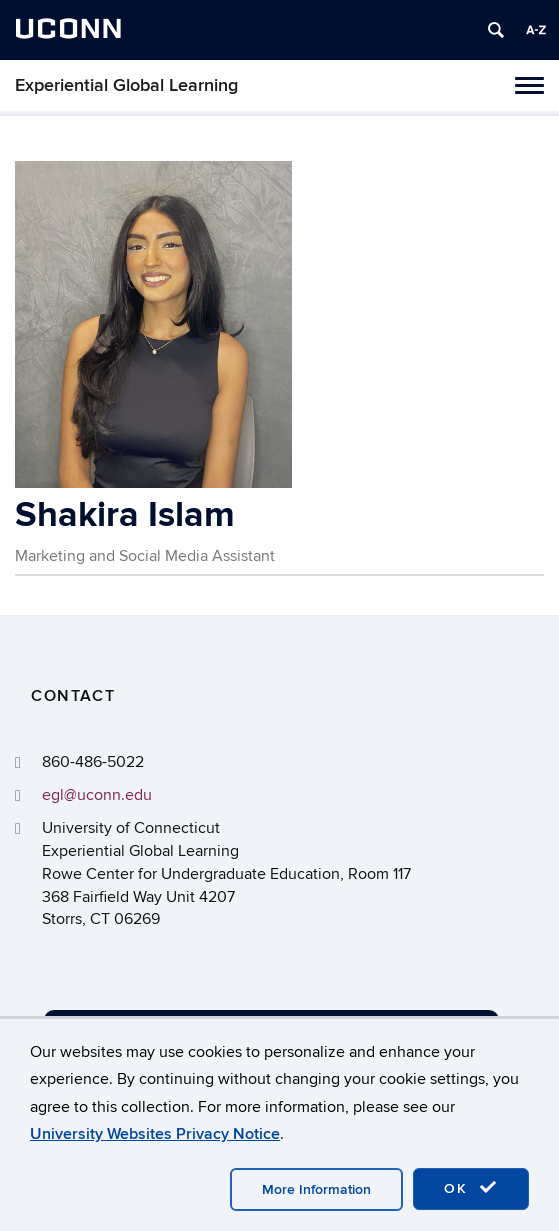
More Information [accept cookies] (316, 1189)
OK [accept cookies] (471, 1188)
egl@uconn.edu (97, 795)
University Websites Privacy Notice (155, 1134)
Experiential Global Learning (126, 85)
